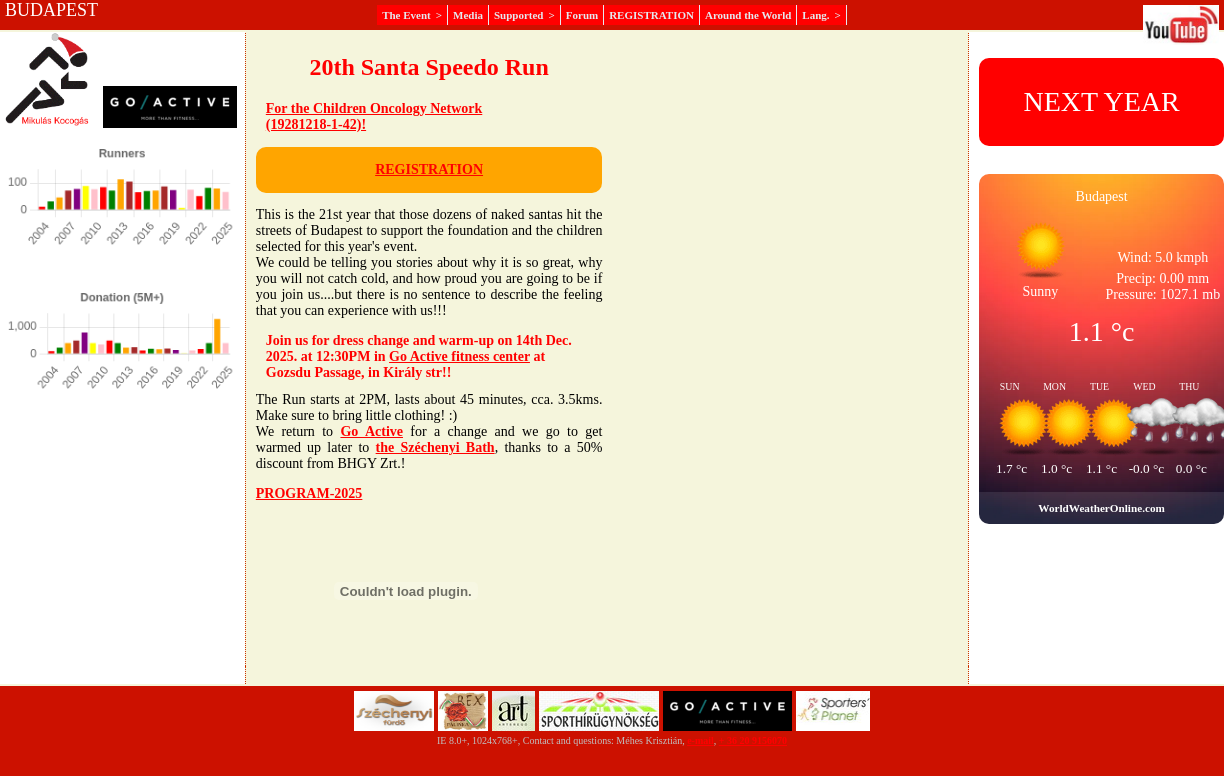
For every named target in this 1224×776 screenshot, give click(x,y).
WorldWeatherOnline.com (1101, 508)
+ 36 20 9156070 (753, 740)
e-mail (700, 740)
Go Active (371, 431)
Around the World (748, 15)
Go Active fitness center (459, 356)
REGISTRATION (651, 15)
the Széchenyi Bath (435, 447)
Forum (582, 15)
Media (468, 15)
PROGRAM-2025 (309, 493)
